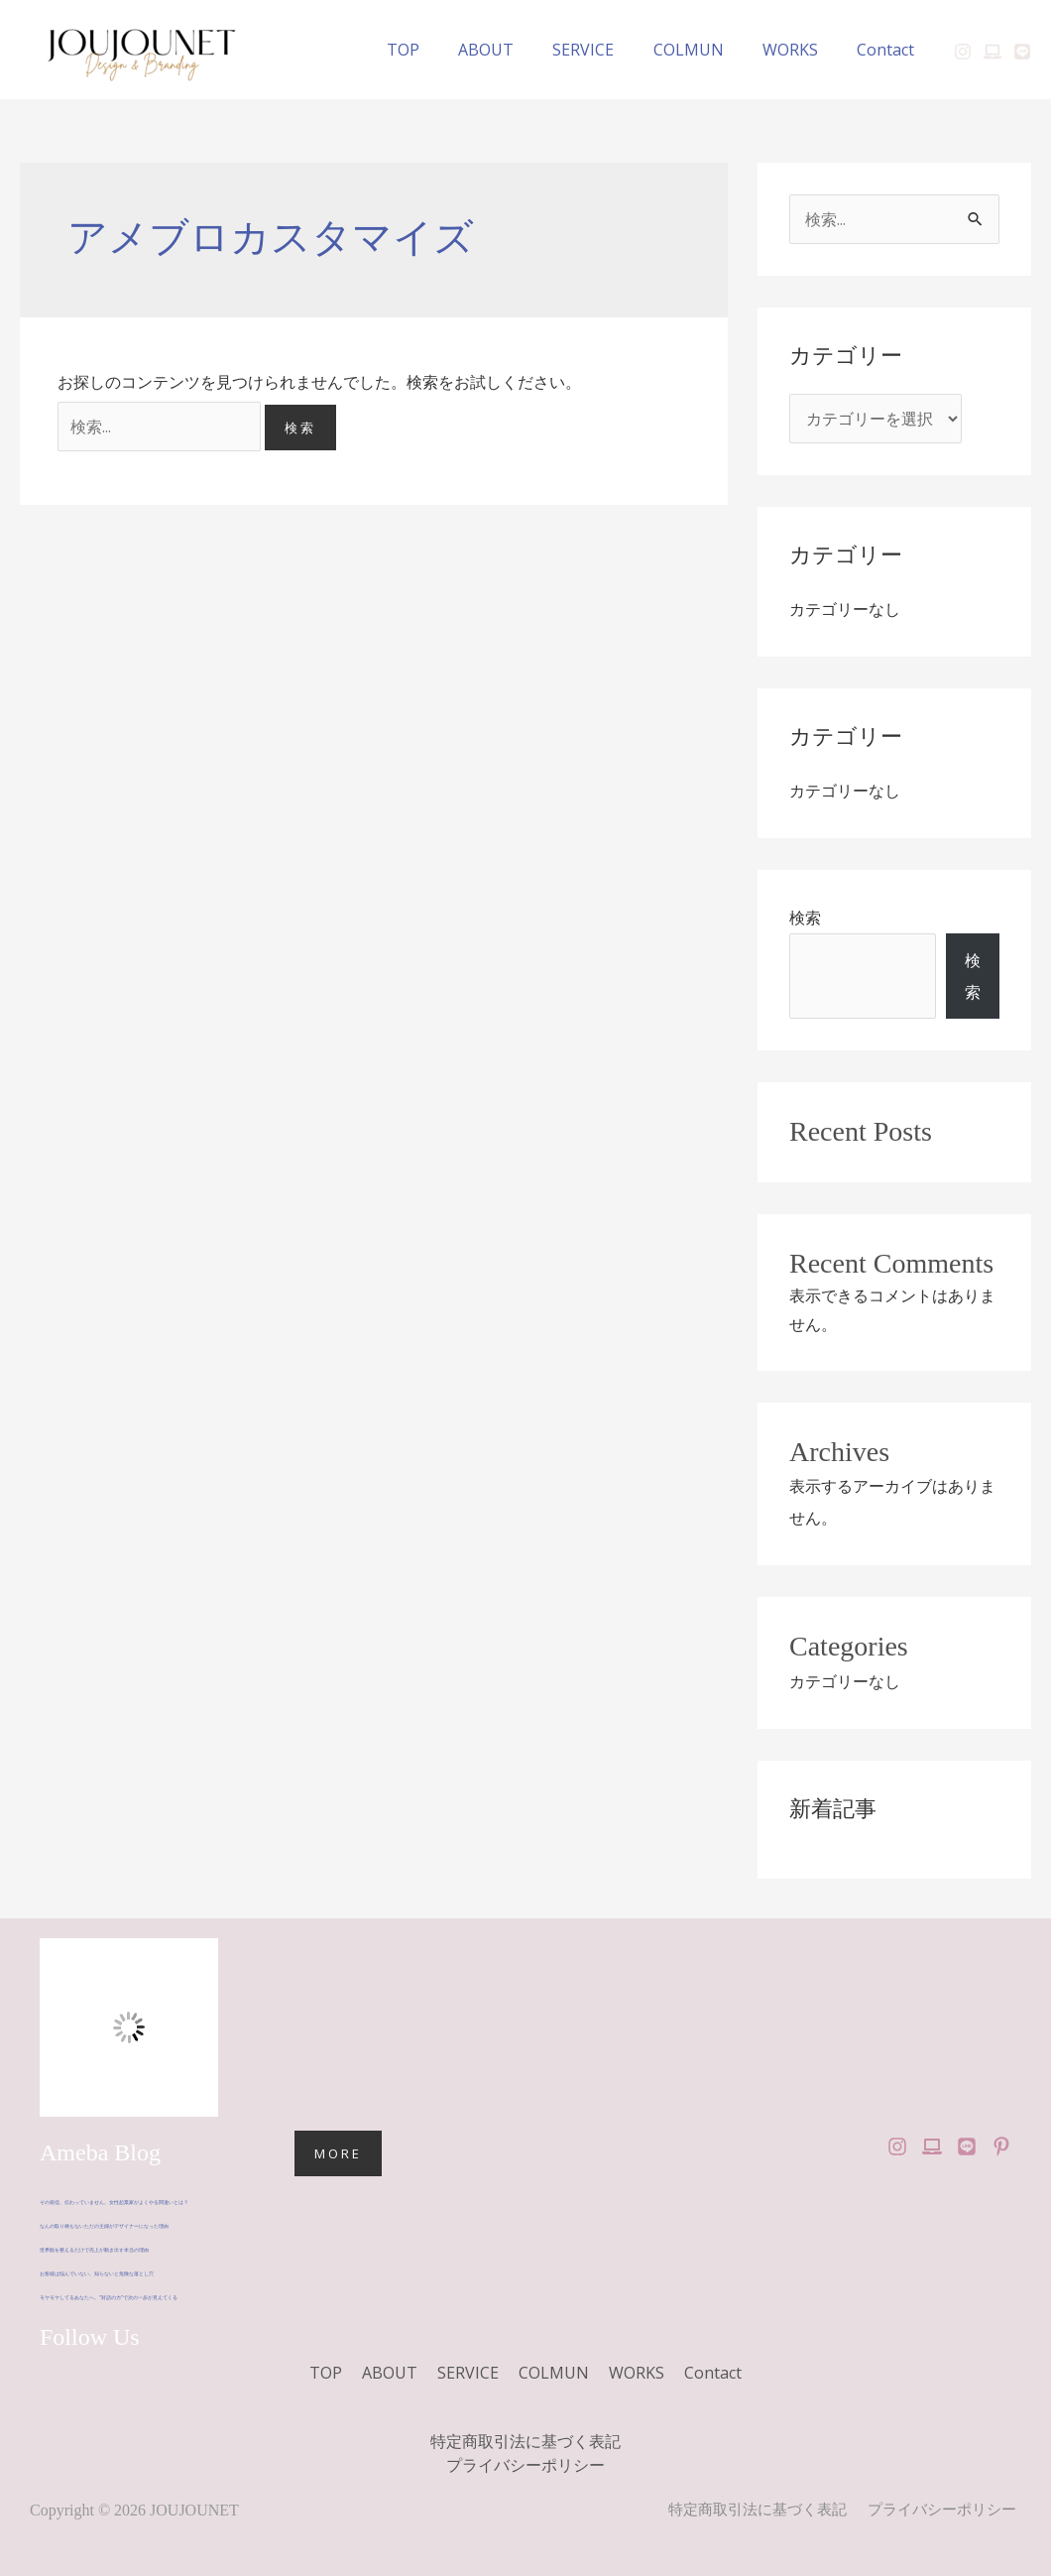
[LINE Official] (967, 2146)
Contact (889, 50)
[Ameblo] (992, 52)
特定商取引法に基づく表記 (525, 2441)
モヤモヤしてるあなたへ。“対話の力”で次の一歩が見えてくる (108, 2297)
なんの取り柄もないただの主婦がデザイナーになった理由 (104, 2226)
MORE (338, 2153)
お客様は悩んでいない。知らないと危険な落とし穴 (97, 2273)
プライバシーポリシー (525, 2465)
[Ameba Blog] (932, 2146)
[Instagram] (963, 52)
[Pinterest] (1001, 2146)
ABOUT (518, 50)
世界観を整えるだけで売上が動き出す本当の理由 (94, 2250)
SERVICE (609, 50)
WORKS (801, 50)
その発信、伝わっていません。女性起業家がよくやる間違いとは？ (114, 2202)
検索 (805, 917)
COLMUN (706, 50)
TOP (442, 50)
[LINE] (1022, 52)
